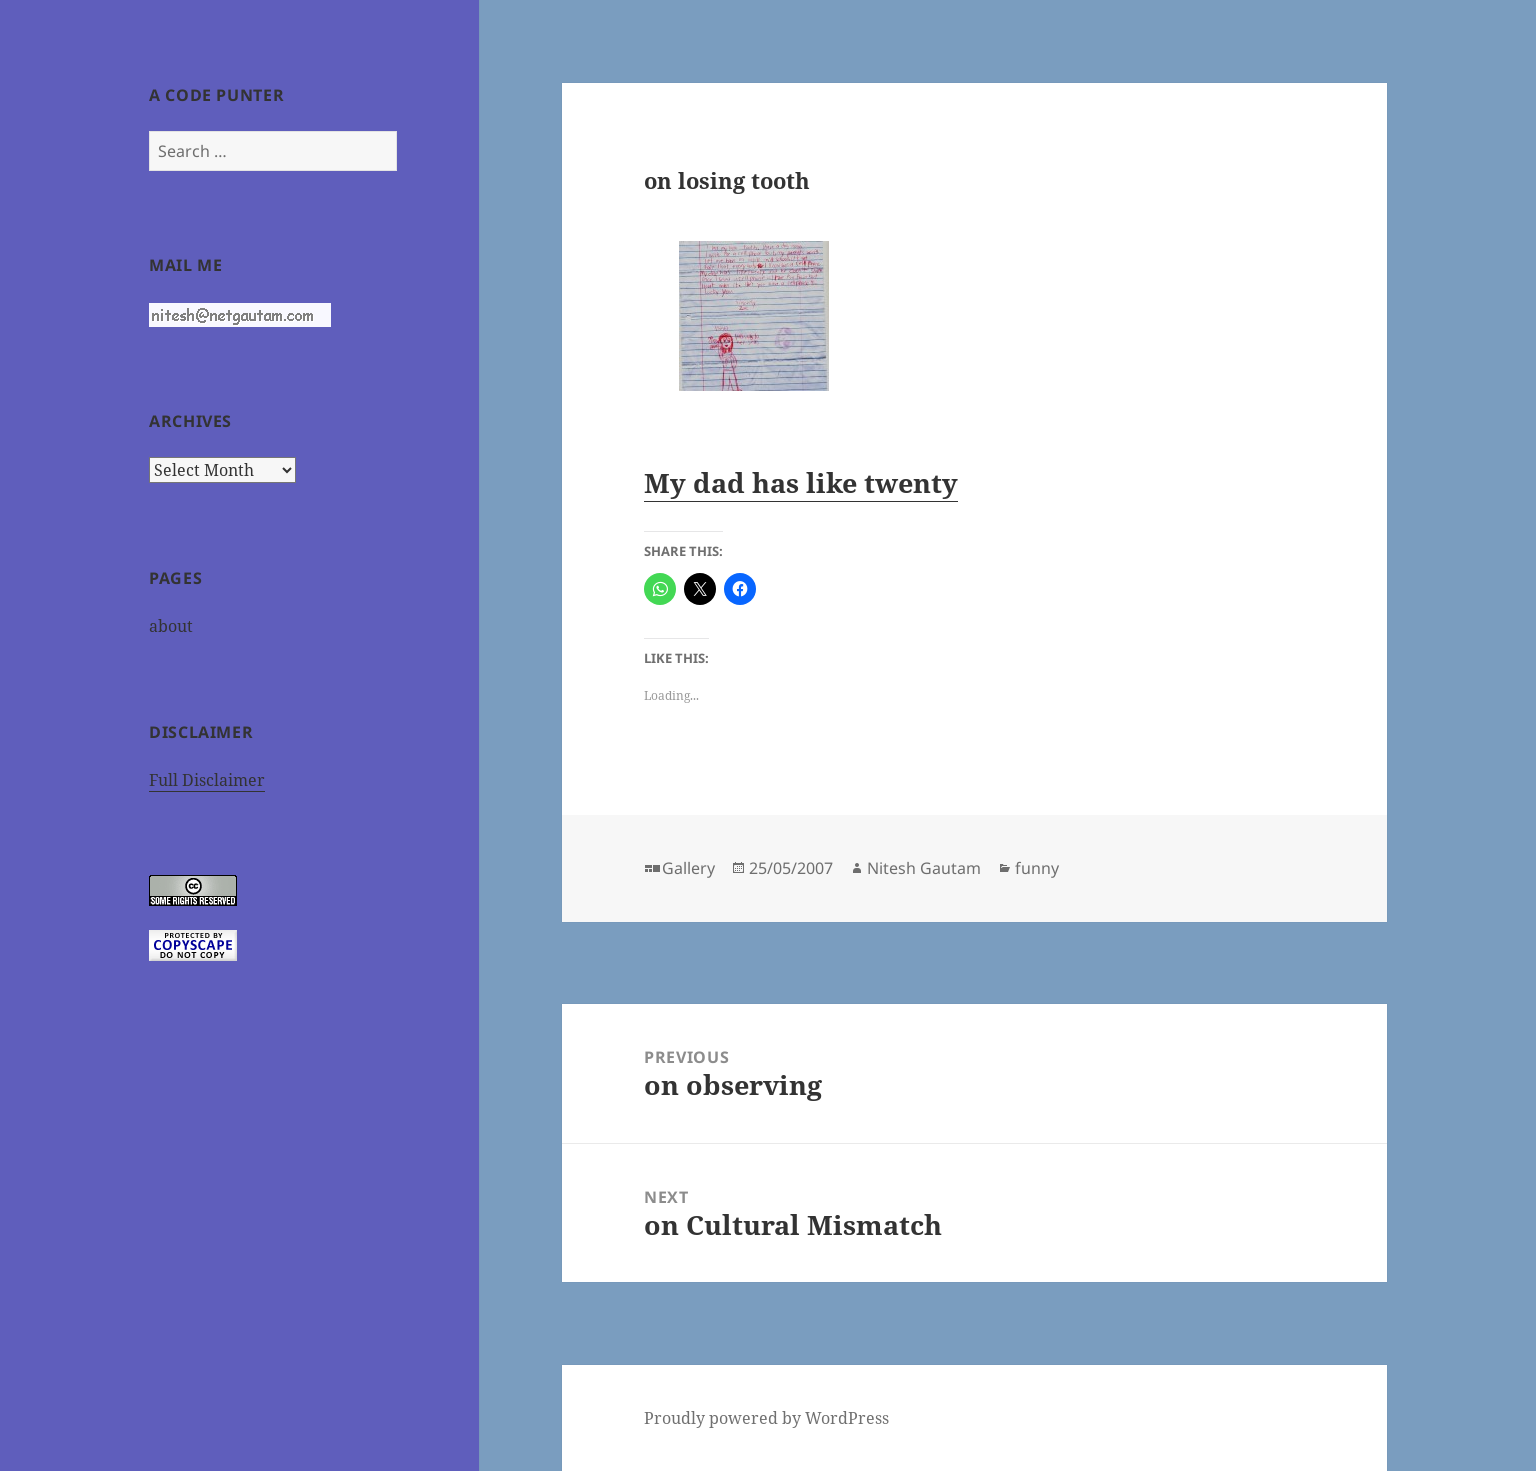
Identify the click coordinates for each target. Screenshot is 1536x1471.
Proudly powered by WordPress (766, 1418)
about (171, 626)
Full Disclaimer (207, 780)
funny (1037, 868)
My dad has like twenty (801, 482)
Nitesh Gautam (924, 868)
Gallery (688, 868)
